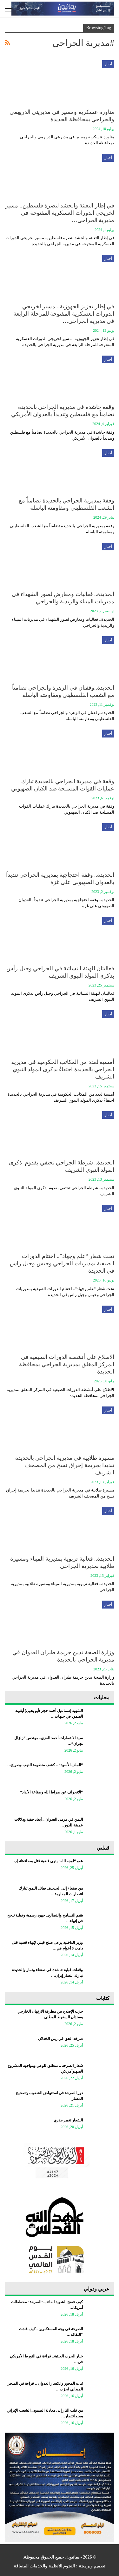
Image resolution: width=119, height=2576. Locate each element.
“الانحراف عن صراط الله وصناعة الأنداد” (51, 1792)
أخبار (108, 64)
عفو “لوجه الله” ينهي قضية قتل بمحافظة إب (48, 1861)
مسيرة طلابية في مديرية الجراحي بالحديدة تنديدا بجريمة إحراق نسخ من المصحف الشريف (65, 1465)
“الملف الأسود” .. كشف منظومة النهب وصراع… (45, 1765)
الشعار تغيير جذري (68, 2120)
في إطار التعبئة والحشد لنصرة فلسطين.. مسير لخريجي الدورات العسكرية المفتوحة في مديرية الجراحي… (59, 212)
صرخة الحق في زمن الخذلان (60, 2038)
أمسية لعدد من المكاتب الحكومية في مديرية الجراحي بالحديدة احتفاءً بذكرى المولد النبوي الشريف (62, 1069)
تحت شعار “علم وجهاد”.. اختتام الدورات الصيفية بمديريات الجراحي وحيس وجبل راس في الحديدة (62, 1263)
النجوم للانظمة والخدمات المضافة (44, 2566)
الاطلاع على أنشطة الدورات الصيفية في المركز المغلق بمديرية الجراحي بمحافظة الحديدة (66, 1364)
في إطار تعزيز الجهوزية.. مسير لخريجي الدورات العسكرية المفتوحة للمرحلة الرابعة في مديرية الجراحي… (63, 313)
